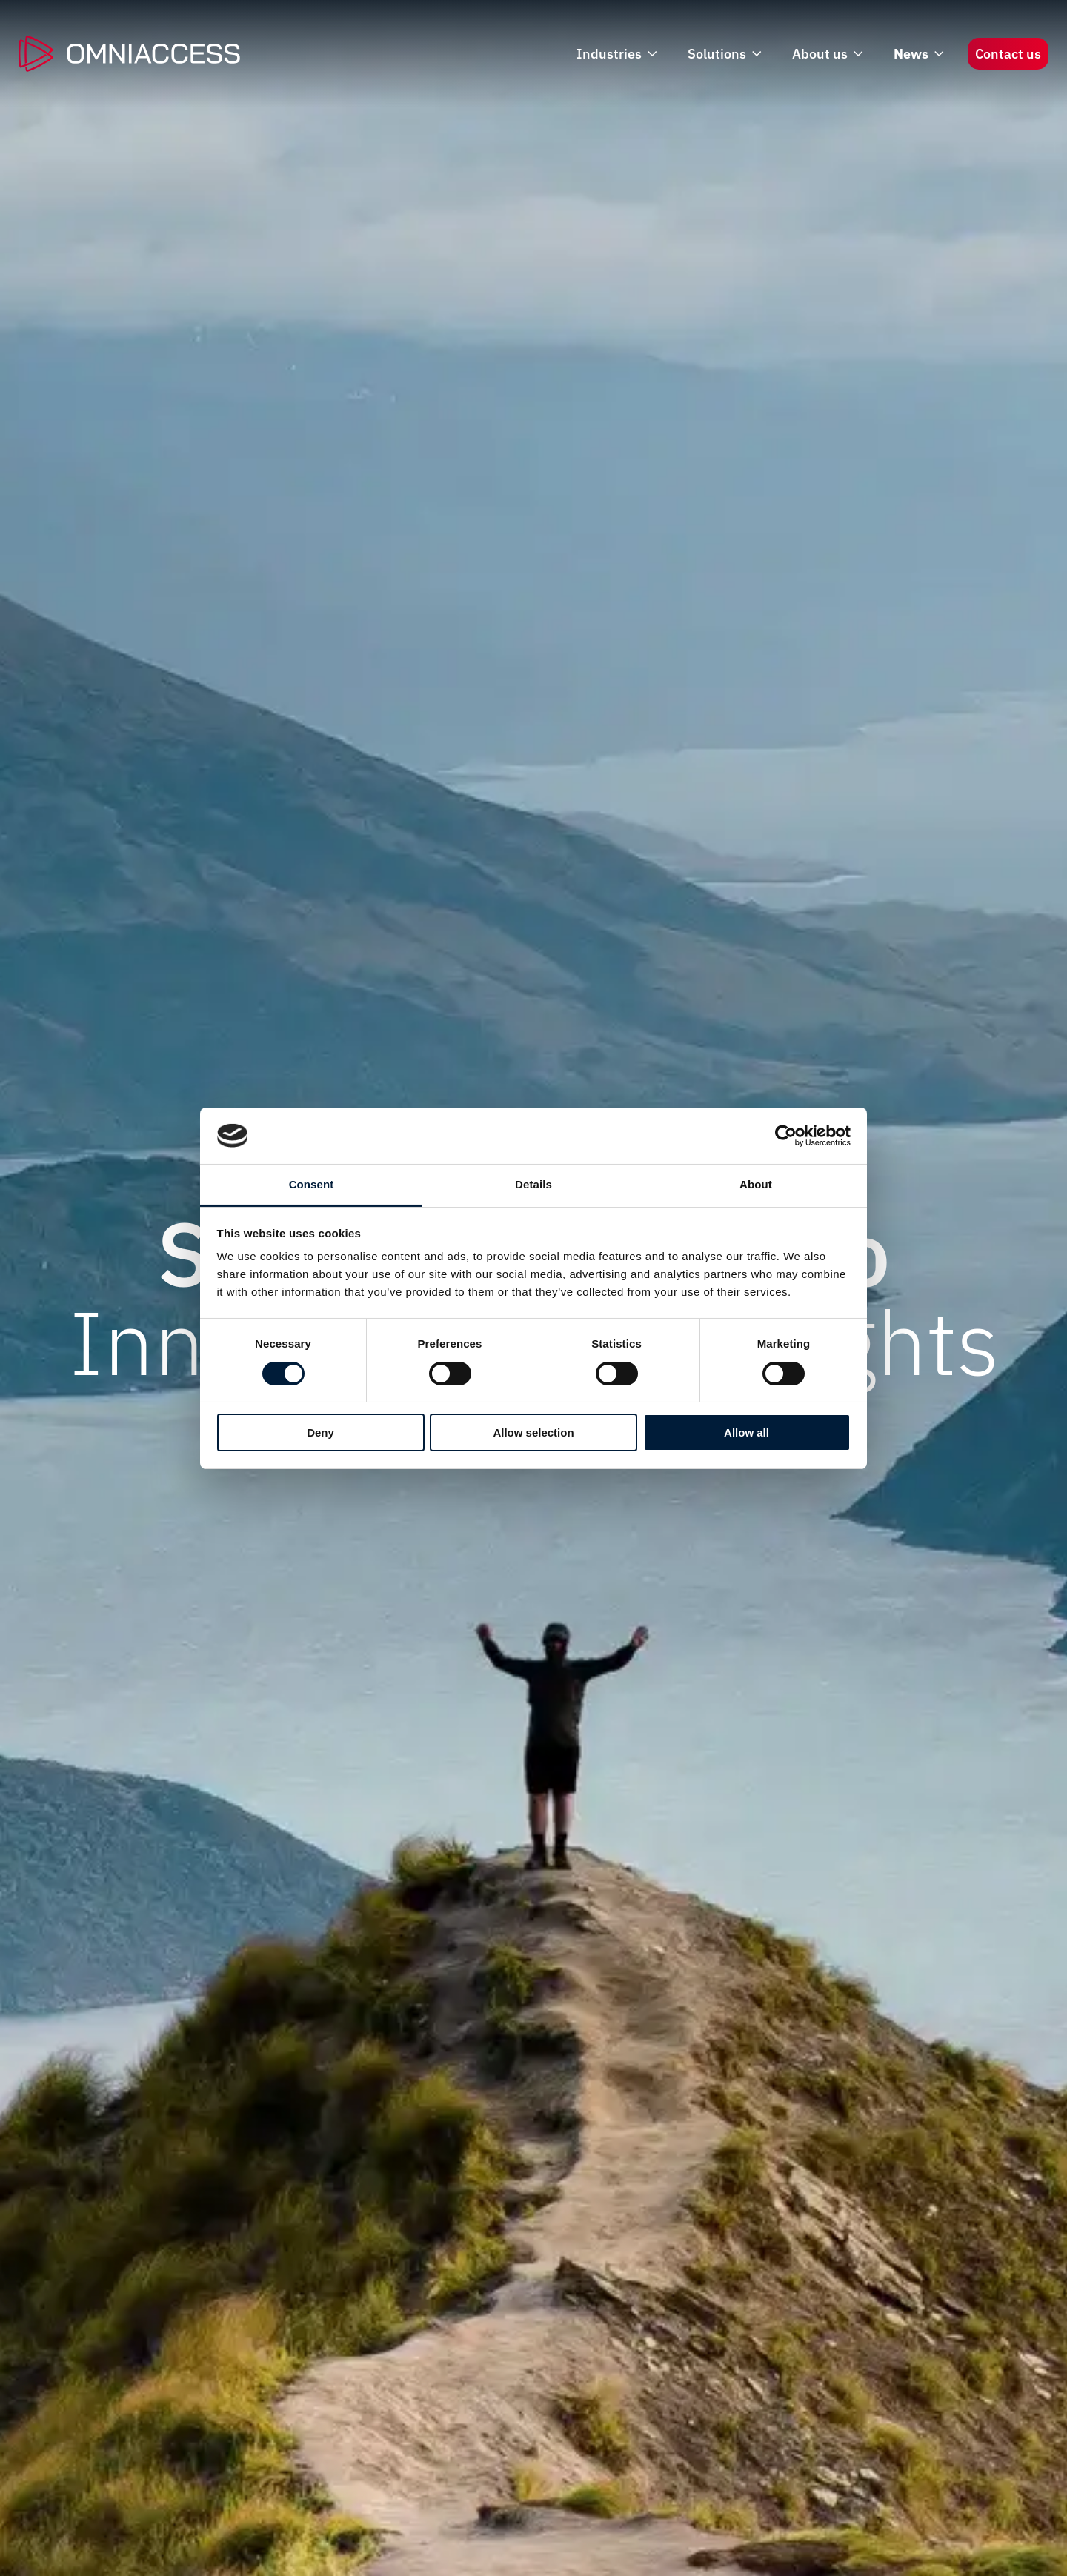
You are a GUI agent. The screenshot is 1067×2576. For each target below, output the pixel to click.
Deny (320, 1432)
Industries (615, 54)
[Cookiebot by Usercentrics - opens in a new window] (786, 1136)
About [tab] (755, 1184)
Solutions (723, 54)
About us (826, 54)
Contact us (1008, 53)
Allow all (746, 1432)
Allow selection (533, 1432)
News (917, 54)
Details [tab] (533, 1184)
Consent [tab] (311, 1184)
